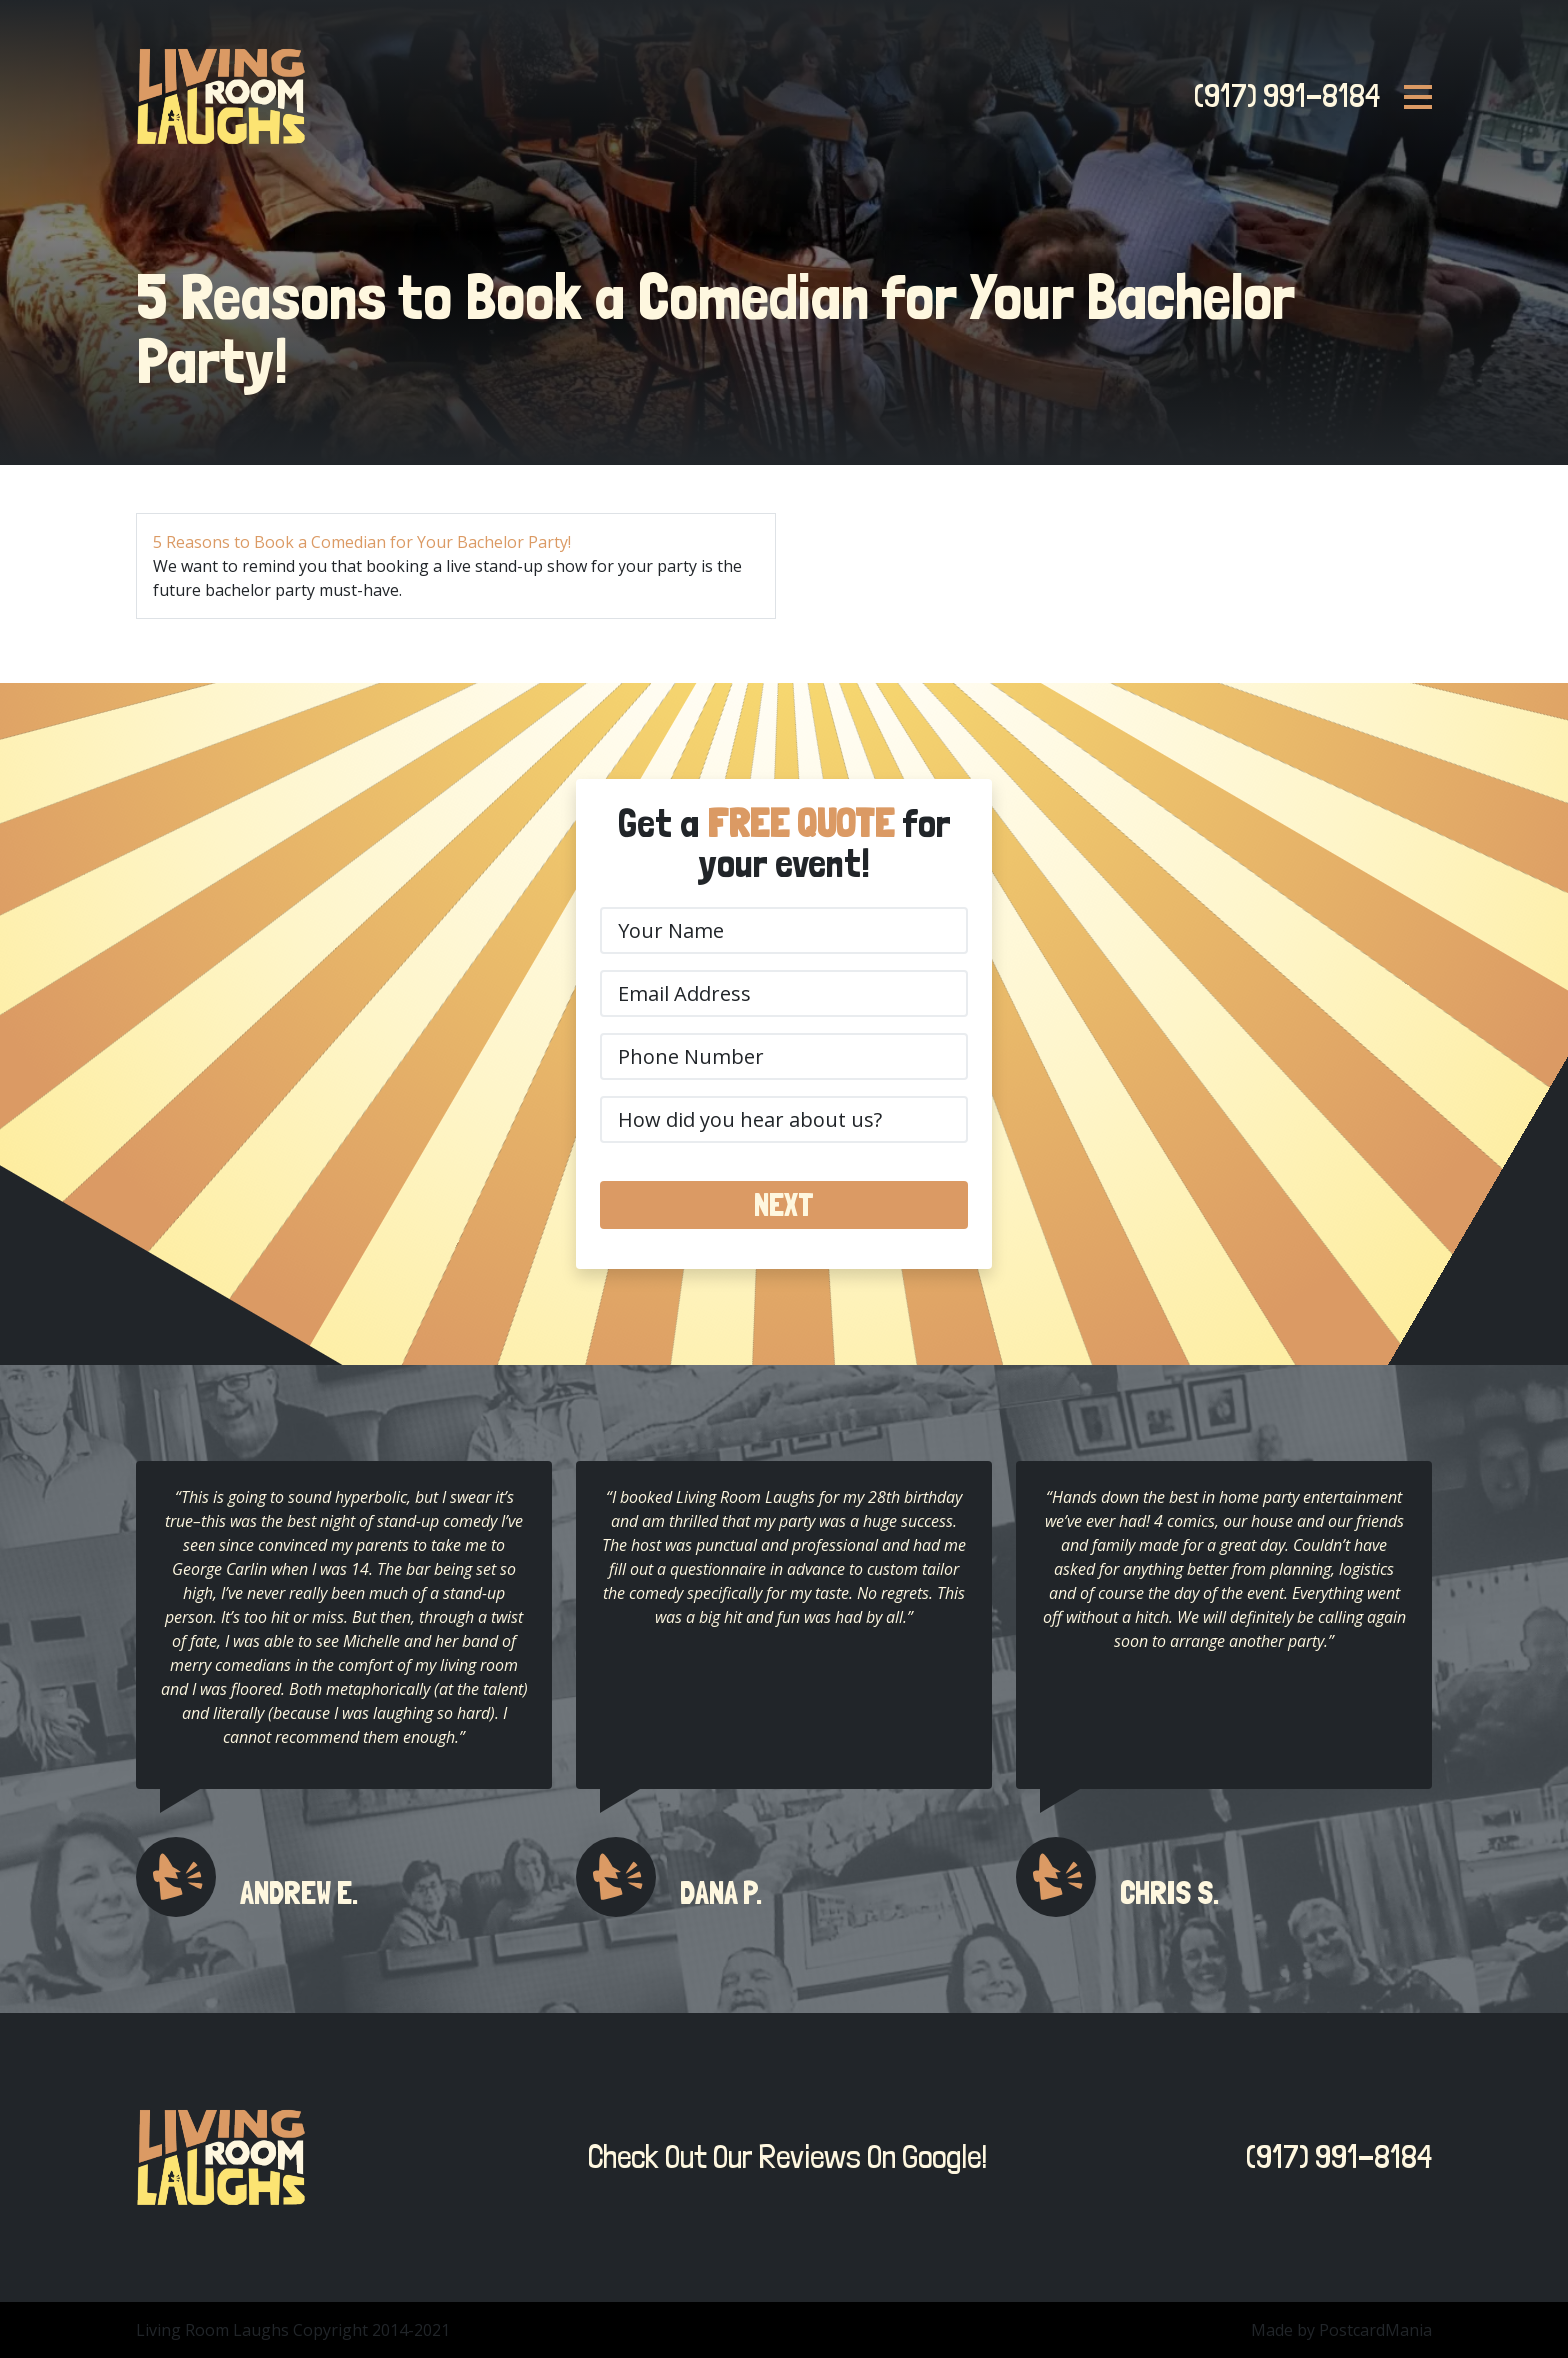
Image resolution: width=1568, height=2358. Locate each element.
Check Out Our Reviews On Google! (782, 2157)
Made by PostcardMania (1341, 2330)
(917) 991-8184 (1281, 96)
